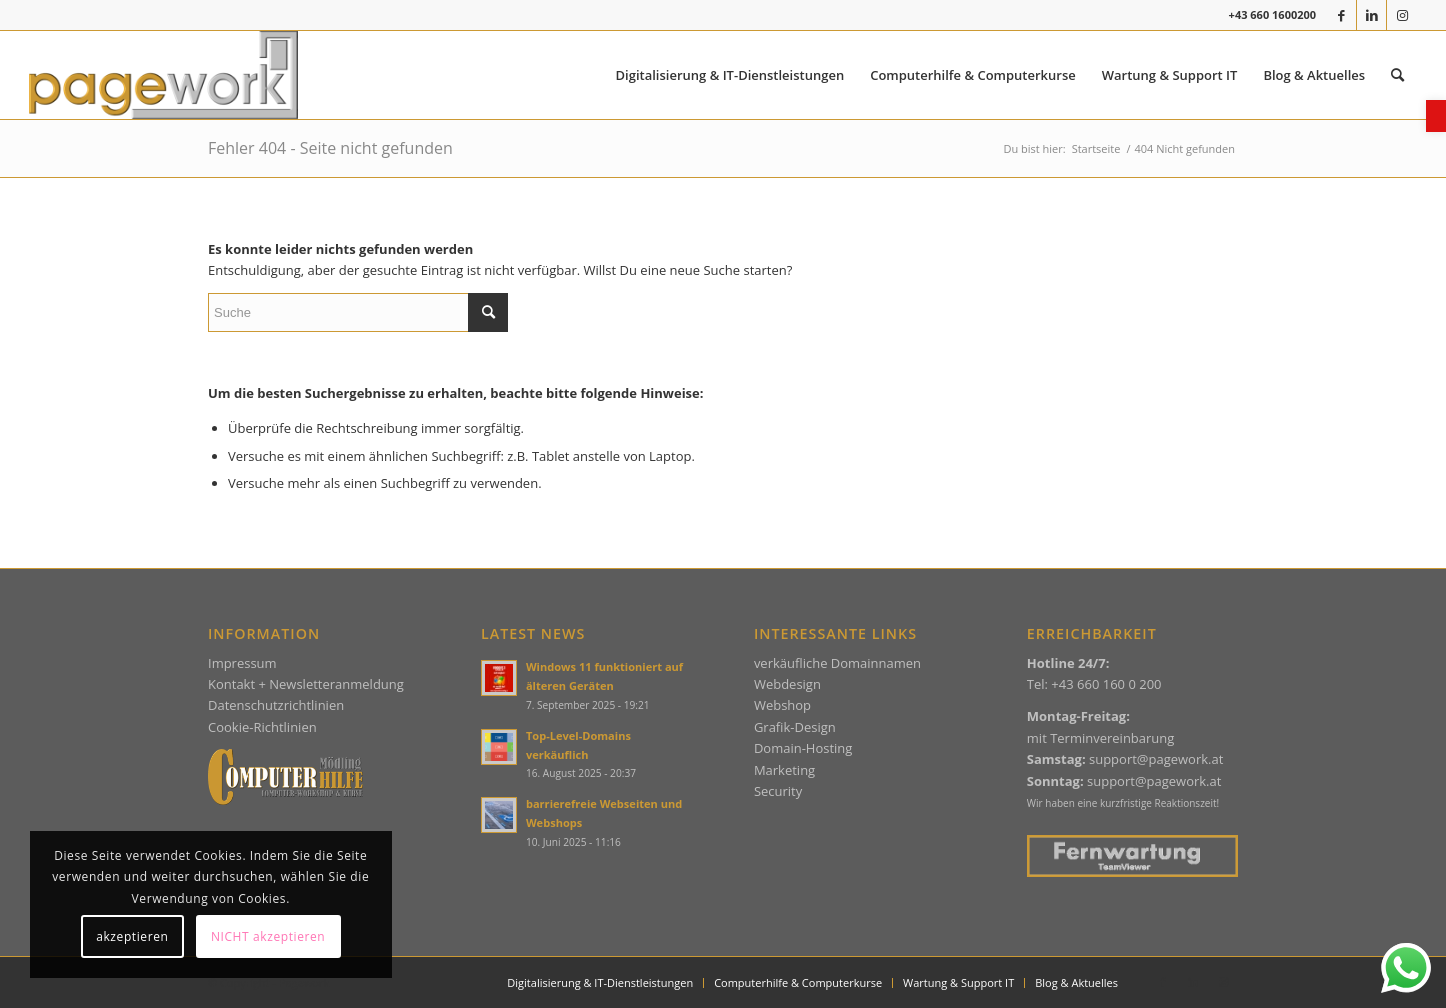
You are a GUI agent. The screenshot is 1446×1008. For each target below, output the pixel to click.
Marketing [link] (784, 770)
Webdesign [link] (787, 684)
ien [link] (307, 727)
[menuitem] (730, 75)
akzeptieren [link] (132, 936)
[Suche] (358, 312)
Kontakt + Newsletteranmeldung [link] (306, 684)
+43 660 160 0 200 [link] (1106, 684)
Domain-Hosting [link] (803, 748)
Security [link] (778, 791)
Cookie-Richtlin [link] (253, 727)
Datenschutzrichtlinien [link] (276, 705)
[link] (1436, 116)
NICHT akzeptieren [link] (268, 936)
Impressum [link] (242, 663)
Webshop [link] (782, 705)
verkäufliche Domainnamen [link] (837, 663)
